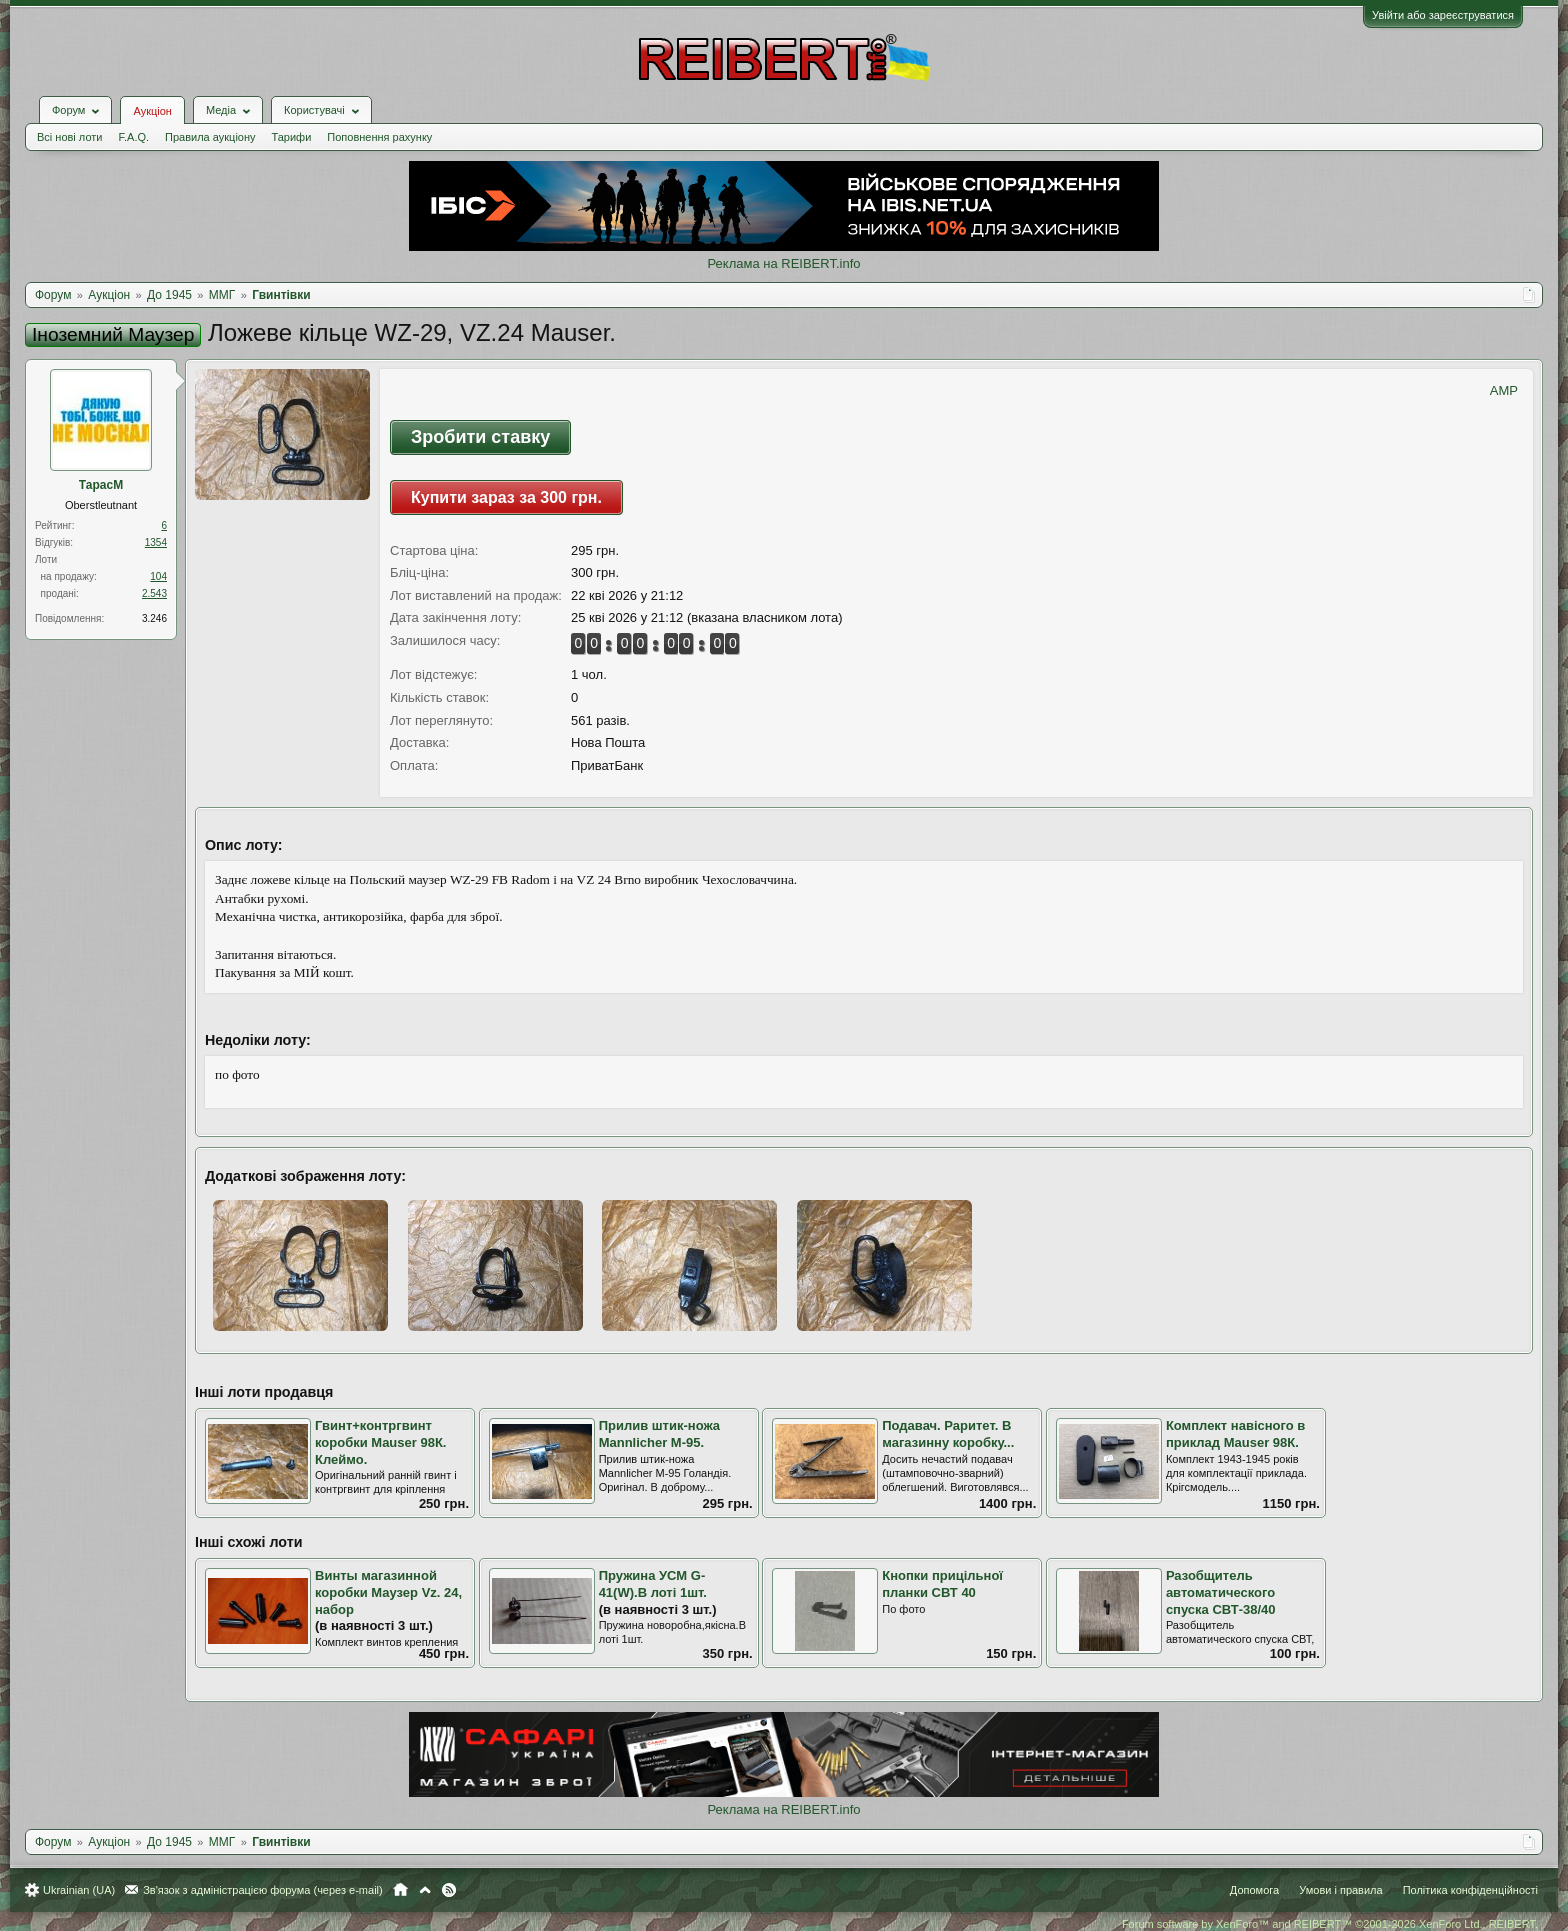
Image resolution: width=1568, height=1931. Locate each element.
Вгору (425, 1890)
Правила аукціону (210, 137)
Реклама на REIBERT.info (783, 263)
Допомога (1254, 1890)
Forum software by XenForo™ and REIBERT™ (1330, 1924)
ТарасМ (101, 485)
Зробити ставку (480, 437)
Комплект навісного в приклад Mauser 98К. (1235, 1434)
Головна (400, 1890)
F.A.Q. (133, 137)
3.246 (154, 618)
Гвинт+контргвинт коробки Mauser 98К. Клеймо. (380, 1442)
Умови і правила (1340, 1890)
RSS (449, 1890)
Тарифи (292, 137)
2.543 (154, 593)
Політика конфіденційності (1470, 1890)
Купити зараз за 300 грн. (506, 497)
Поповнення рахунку (379, 137)
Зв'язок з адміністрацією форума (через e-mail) (263, 1890)
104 (158, 576)
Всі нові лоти (69, 137)
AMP (1504, 390)
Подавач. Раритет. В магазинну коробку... (948, 1434)
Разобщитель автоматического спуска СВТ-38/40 (1221, 1592)
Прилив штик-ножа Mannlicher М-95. (659, 1434)
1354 (156, 542)
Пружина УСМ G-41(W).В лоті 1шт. (653, 1584)
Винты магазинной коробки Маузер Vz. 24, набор (388, 1592)
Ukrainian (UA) (79, 1890)
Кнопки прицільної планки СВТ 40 (942, 1584)
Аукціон (152, 111)
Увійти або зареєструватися (1443, 15)
